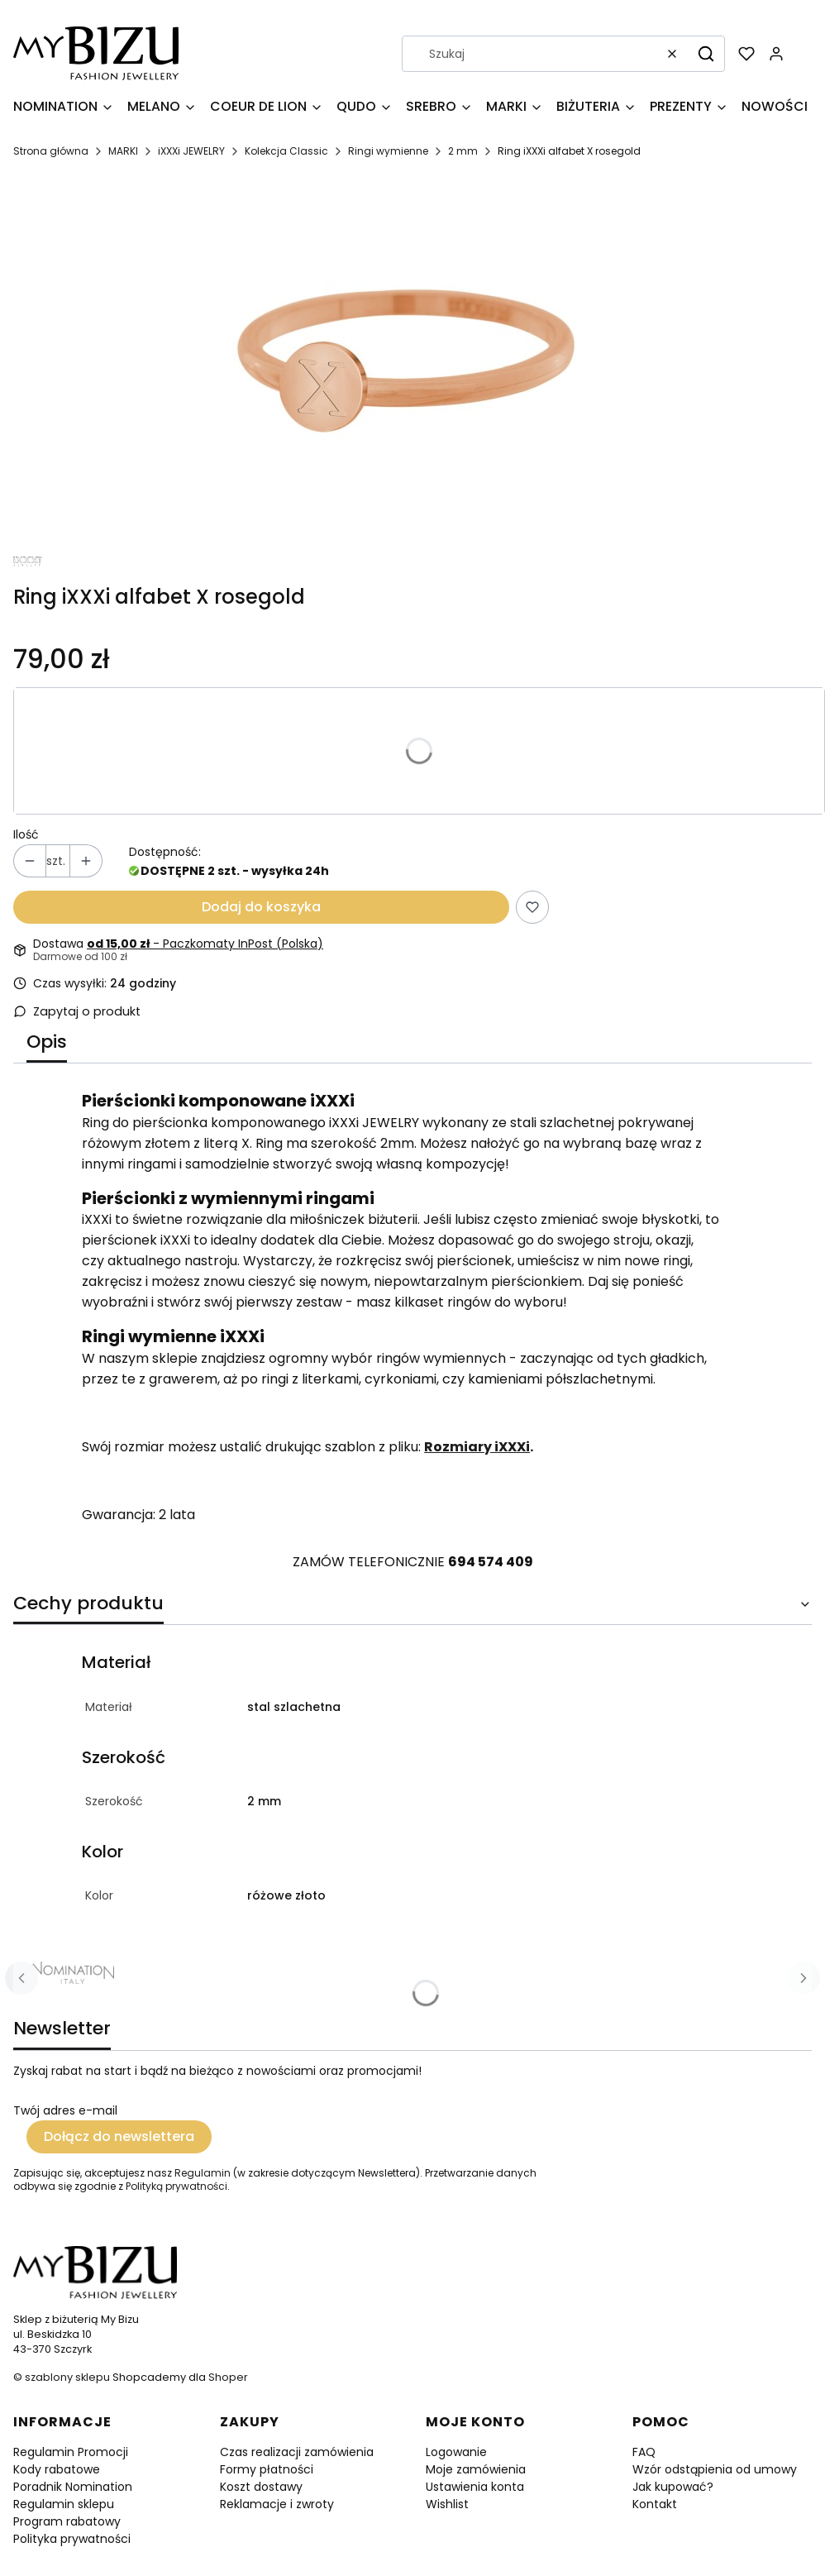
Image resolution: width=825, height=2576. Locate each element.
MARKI (123, 151)
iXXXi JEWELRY (191, 151)
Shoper (228, 2377)
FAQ (644, 2452)
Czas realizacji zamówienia (297, 2452)
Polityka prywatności (72, 2539)
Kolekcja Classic (286, 151)
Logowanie (456, 2452)
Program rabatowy (67, 2521)
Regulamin (202, 2173)
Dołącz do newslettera (119, 2136)
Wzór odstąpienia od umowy (714, 2469)
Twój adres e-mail (65, 2110)
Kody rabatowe (56, 2469)
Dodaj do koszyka (261, 906)
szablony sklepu (67, 2377)
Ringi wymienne (388, 151)
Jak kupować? (672, 2486)
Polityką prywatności (176, 2186)
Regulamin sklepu (63, 2504)
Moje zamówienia (476, 2469)
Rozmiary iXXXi (477, 1446)
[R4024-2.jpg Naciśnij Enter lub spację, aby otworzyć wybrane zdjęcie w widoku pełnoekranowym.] (406, 362)
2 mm (463, 151)
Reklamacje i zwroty (277, 2504)
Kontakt (654, 2504)
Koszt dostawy (261, 2486)
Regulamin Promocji (70, 2452)
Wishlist (447, 2504)
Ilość (26, 834)
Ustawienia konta (475, 2486)
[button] (706, 54)
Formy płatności (266, 2469)
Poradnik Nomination (72, 2486)
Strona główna (50, 151)
